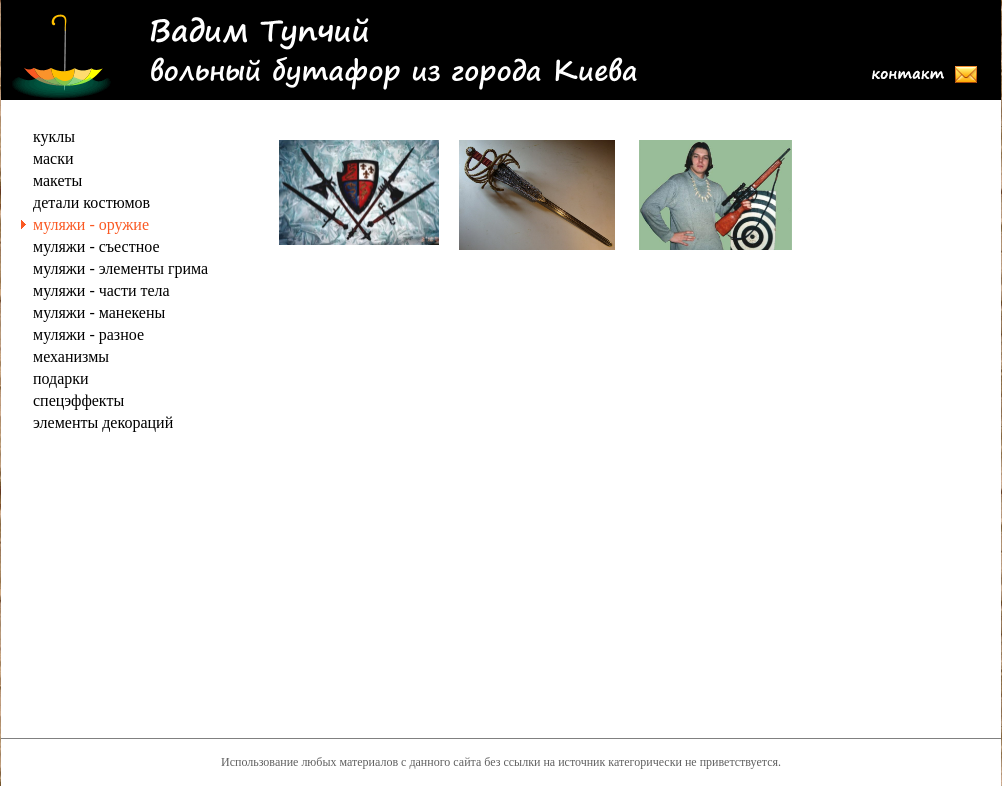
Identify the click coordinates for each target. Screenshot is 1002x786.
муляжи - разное (88, 334)
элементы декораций (103, 422)
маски (53, 158)
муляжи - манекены (99, 312)
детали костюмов (91, 202)
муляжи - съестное (96, 246)
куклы (54, 136)
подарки (61, 378)
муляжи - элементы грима (120, 268)
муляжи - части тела (101, 290)
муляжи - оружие (91, 224)
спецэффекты (78, 400)
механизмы (71, 356)
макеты (57, 180)
